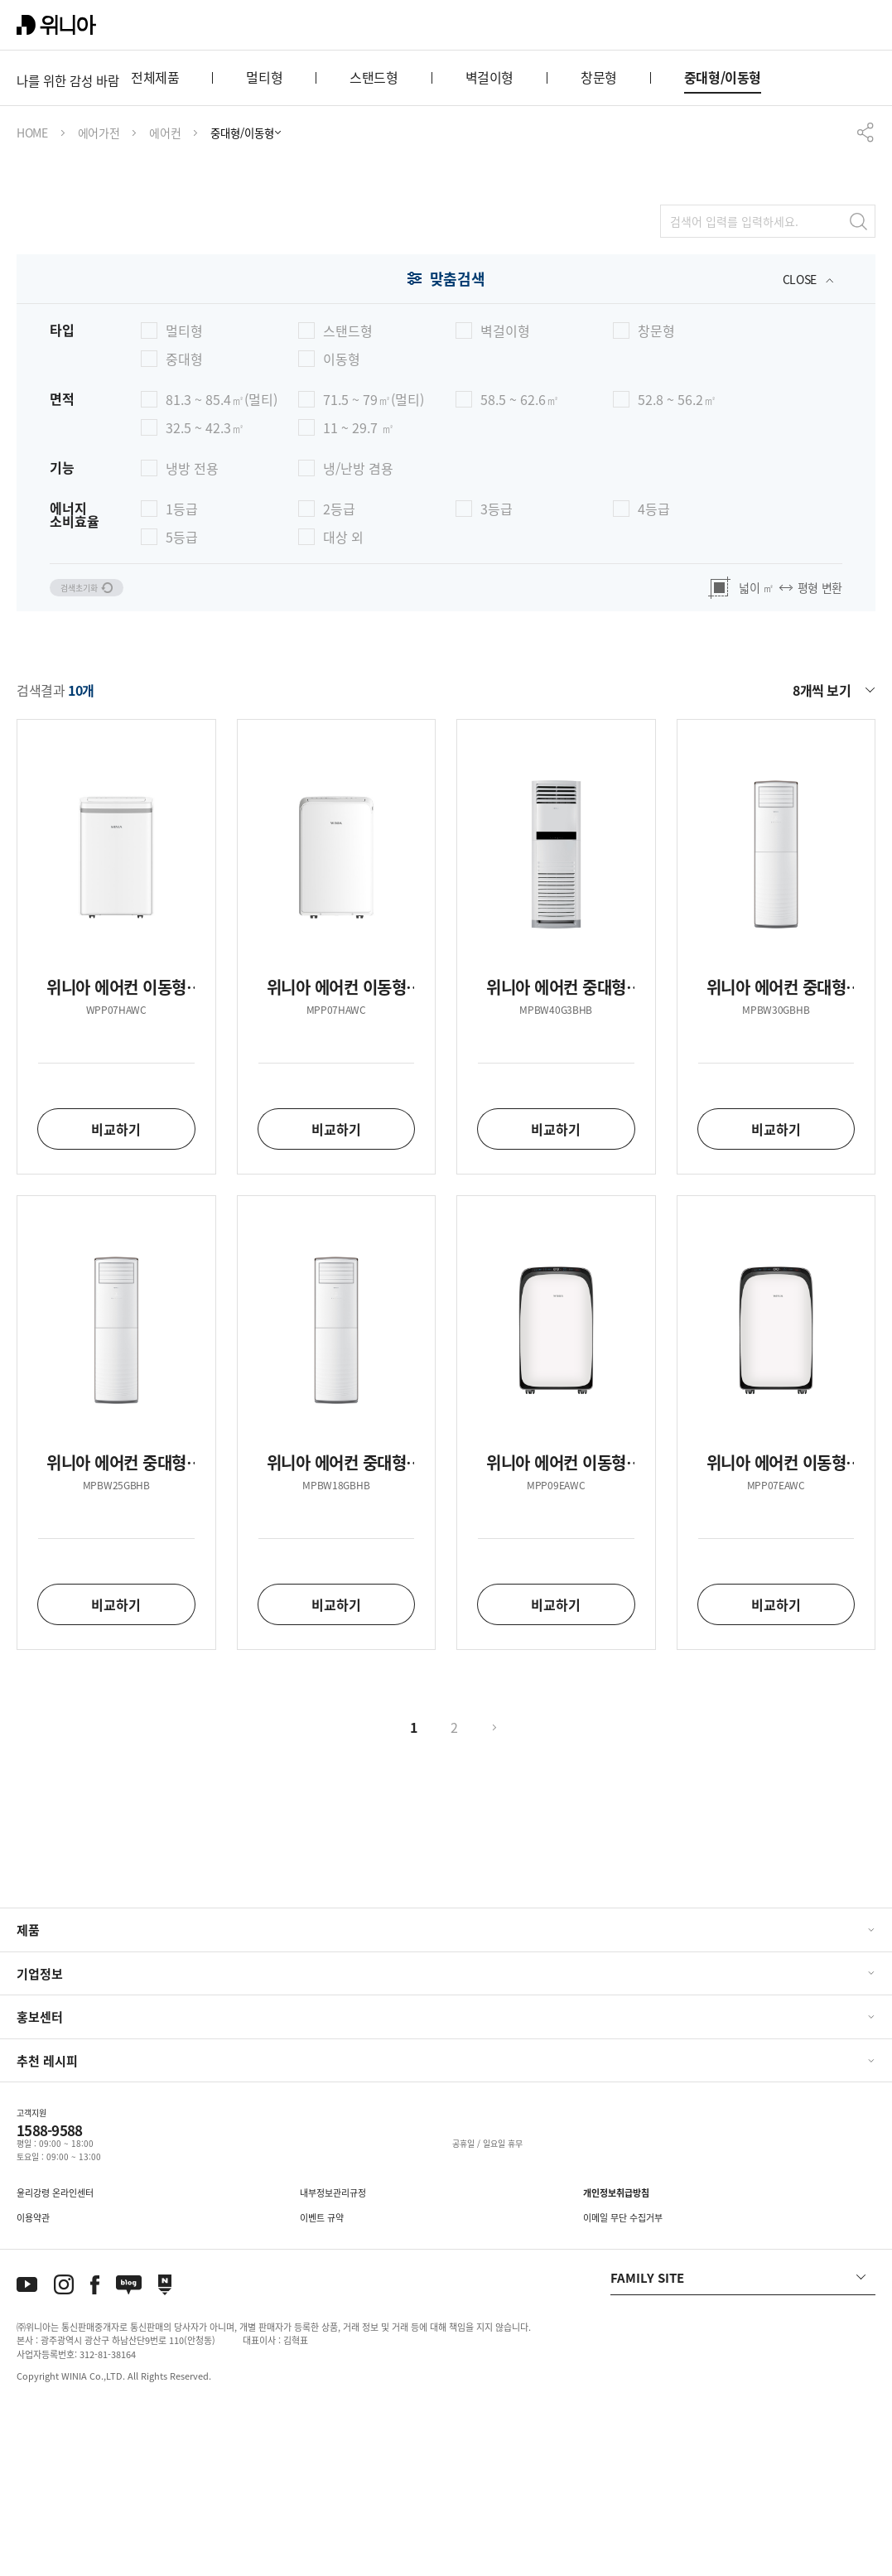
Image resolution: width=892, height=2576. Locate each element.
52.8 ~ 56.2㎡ (677, 563)
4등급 (654, 672)
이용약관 (33, 2383)
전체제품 (155, 241)
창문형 (599, 241)
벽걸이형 (489, 241)
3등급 (496, 672)
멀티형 (264, 241)
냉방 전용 (192, 632)
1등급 (182, 672)
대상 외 (343, 700)
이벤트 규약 (322, 2383)
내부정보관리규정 (333, 2359)
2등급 (339, 672)
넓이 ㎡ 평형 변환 (775, 753)
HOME (32, 296)
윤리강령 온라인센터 (55, 2359)
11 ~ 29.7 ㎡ (358, 591)
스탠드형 (374, 241)
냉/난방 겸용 (358, 632)
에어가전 (99, 296)
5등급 (182, 700)
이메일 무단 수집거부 (623, 2383)
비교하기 (116, 1295)
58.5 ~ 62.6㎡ (519, 563)
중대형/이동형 (722, 241)
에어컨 (165, 296)
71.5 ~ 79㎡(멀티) (373, 563)
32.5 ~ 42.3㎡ (205, 591)
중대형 (184, 522)
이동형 (341, 522)
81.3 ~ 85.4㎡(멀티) (221, 563)
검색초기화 (99, 753)
